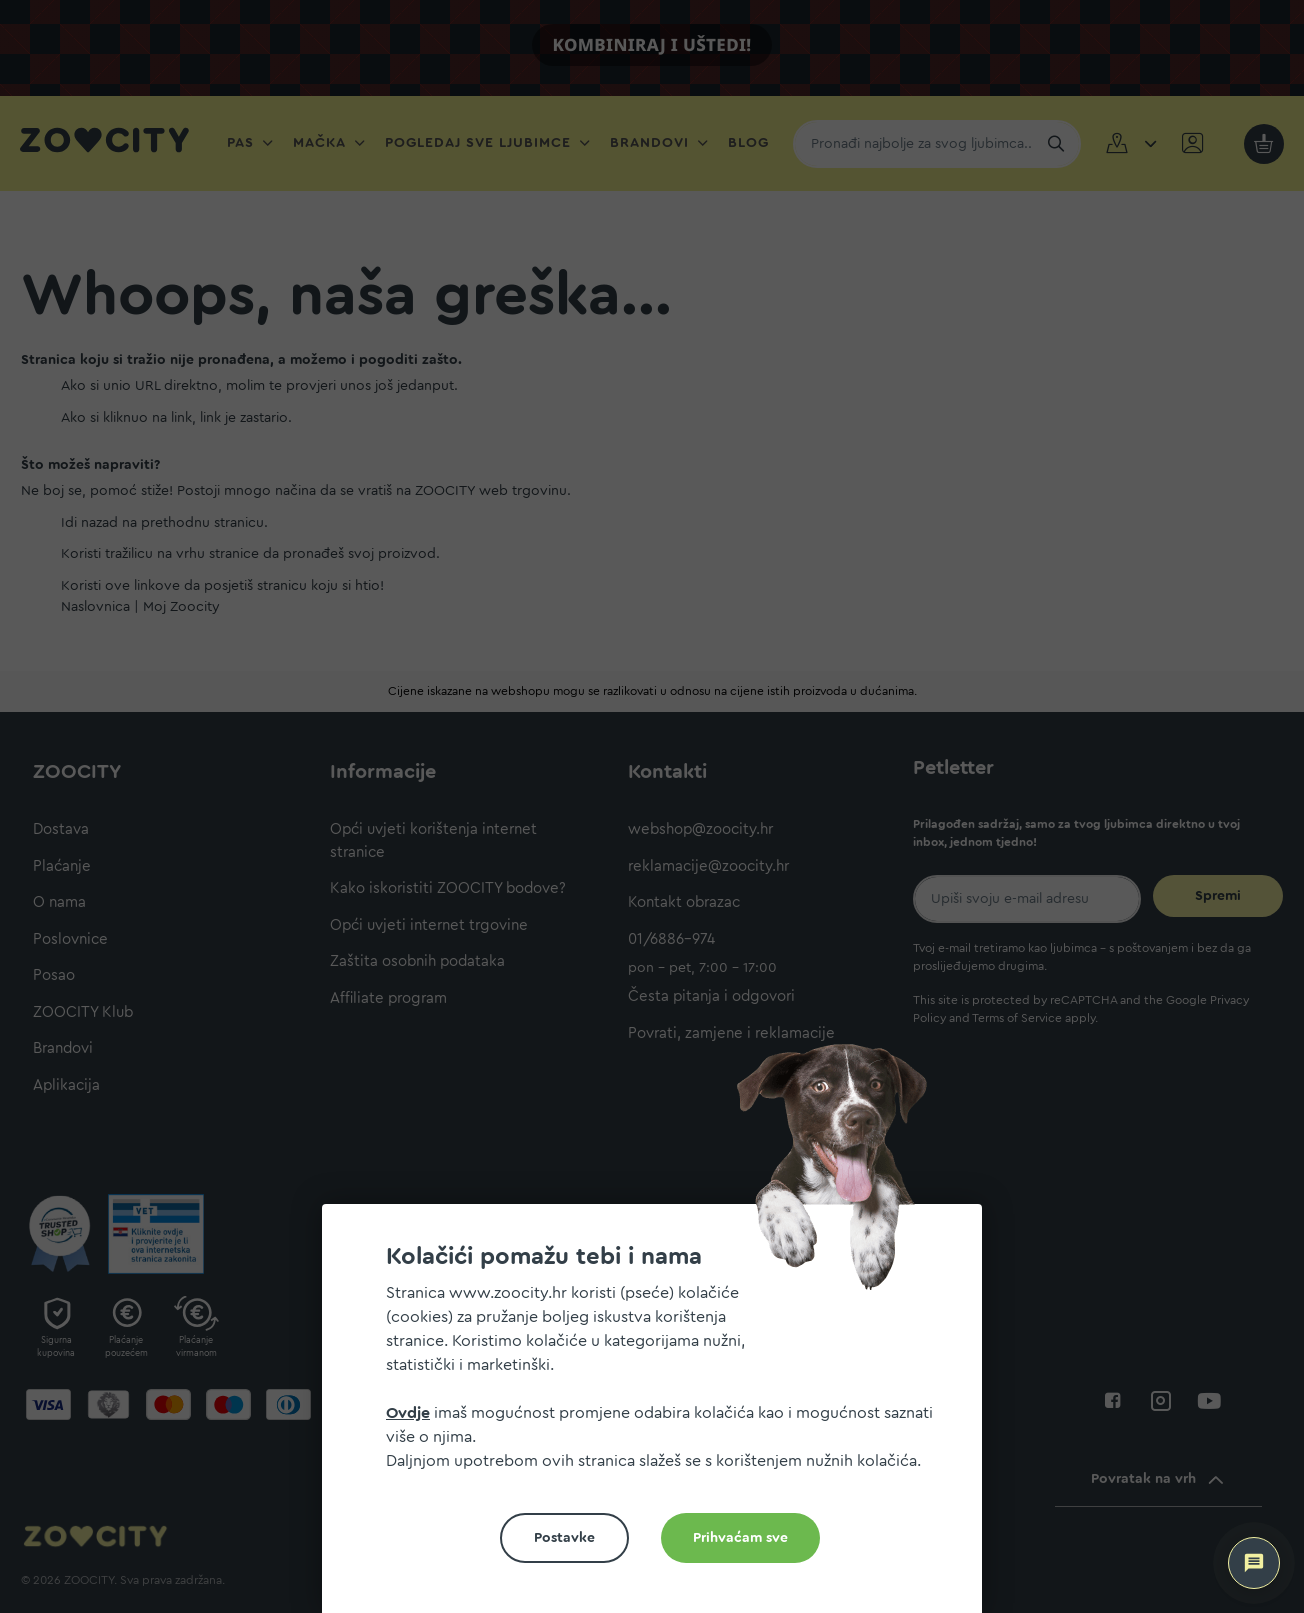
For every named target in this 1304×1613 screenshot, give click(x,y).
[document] (660, 1416)
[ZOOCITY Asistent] (1254, 1563)
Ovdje (408, 1413)
